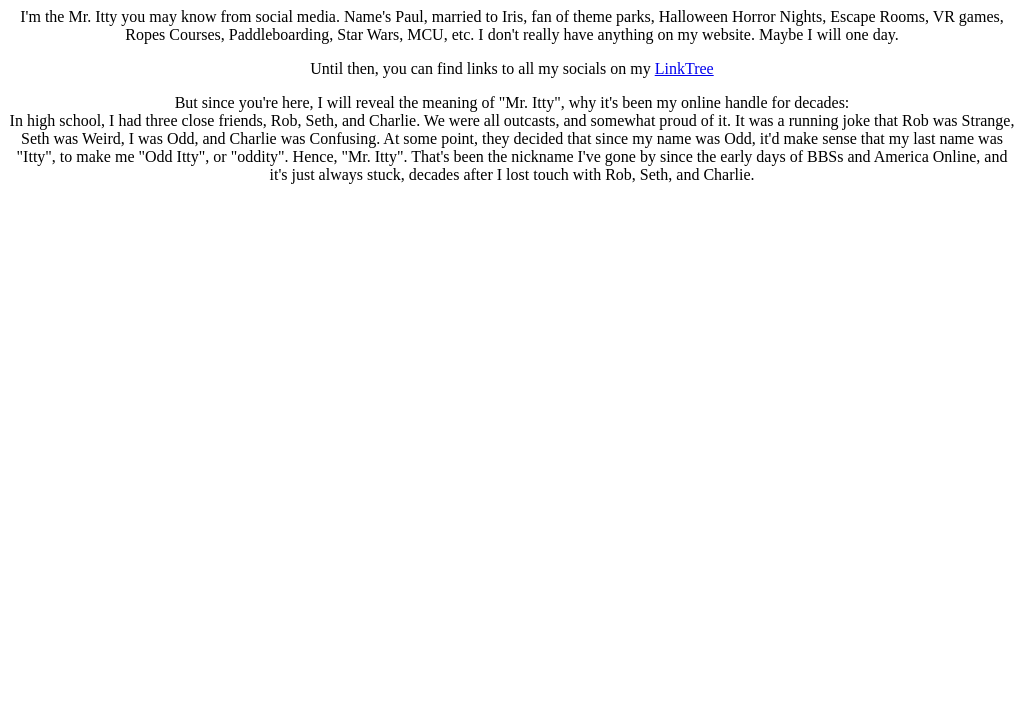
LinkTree (684, 68)
